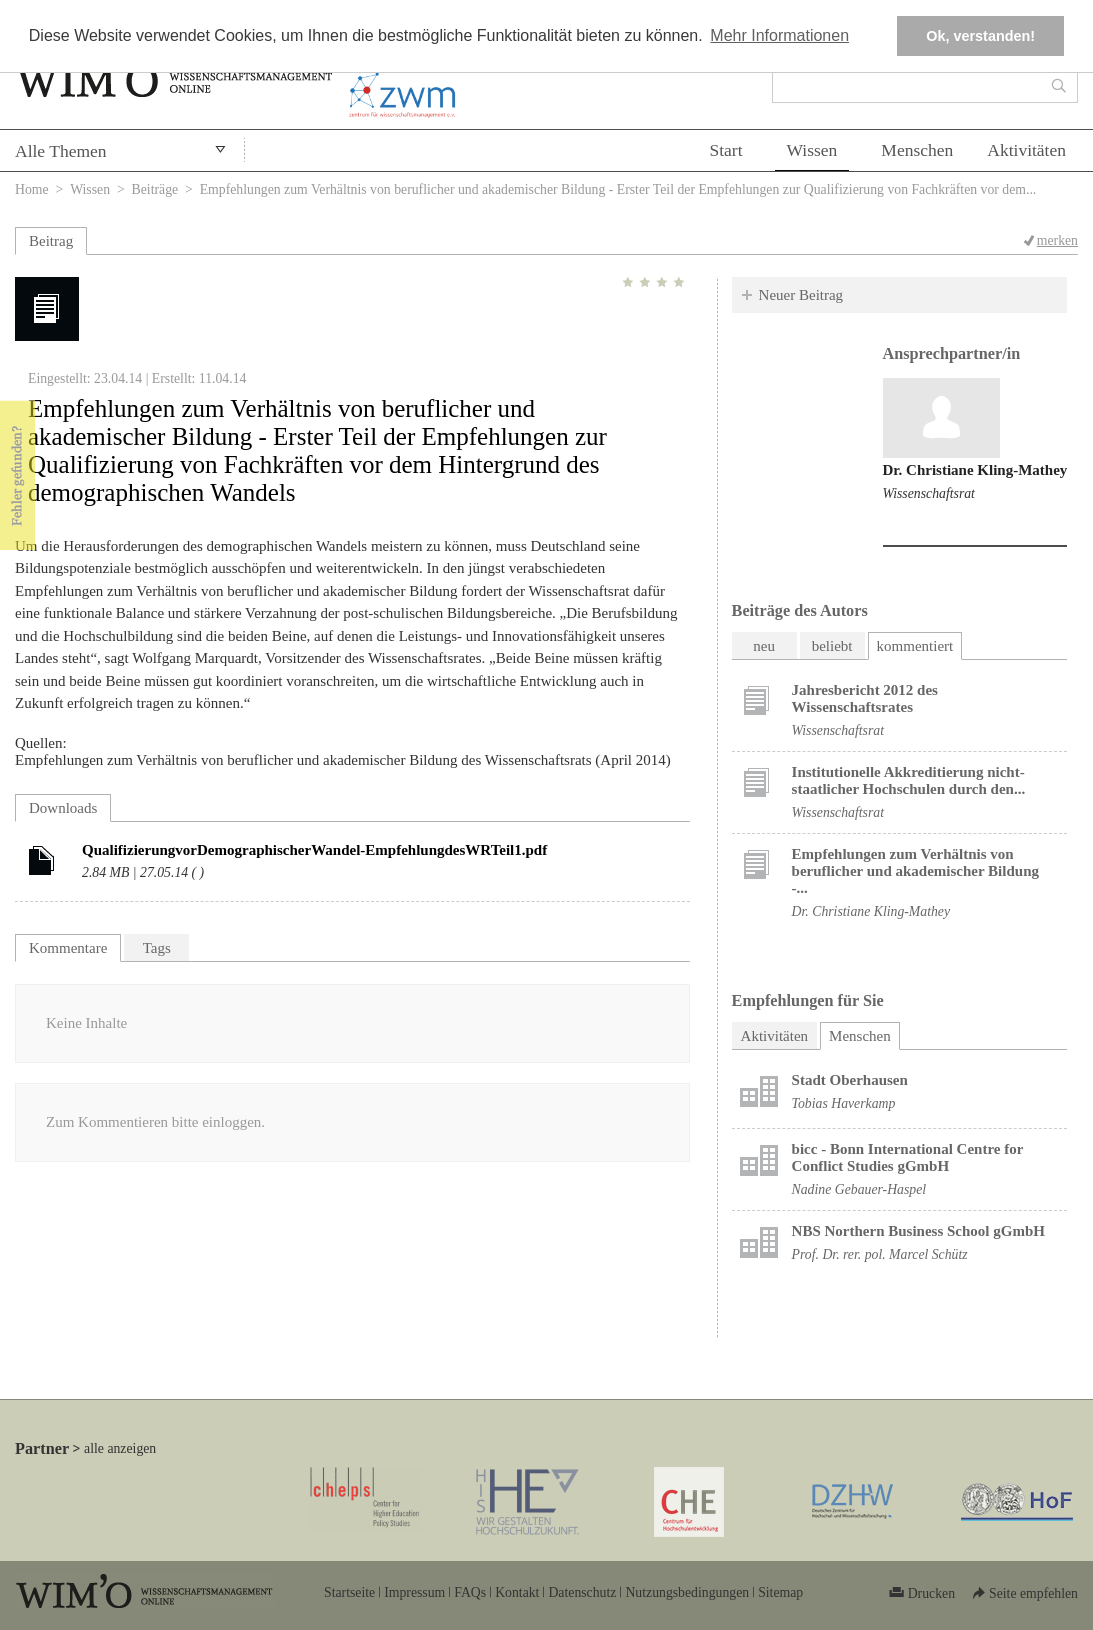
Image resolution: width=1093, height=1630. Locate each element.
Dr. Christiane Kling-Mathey (975, 470)
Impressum (414, 1592)
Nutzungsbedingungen (687, 1592)
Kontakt (517, 1592)
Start (725, 150)
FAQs (470, 1592)
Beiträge (155, 189)
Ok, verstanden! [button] (980, 36)
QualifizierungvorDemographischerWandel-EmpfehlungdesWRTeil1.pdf (314, 850)
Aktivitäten (1026, 150)
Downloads (63, 808)
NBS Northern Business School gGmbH (918, 1231)
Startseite (349, 1592)
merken (1057, 240)
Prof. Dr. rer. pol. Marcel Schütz (880, 1254)
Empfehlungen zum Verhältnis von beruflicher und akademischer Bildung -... (915, 871)
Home (32, 189)
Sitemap (780, 1592)
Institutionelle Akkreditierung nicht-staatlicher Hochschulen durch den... (909, 780)
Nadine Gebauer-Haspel (859, 1189)
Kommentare (68, 948)
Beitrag (51, 241)
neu (764, 646)
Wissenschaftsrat (929, 493)
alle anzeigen (120, 1448)
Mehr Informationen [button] (779, 35)
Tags (157, 948)
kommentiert (915, 646)
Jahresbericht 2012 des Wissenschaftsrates (865, 698)
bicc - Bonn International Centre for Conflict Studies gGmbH (908, 1157)
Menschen (917, 150)
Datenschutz (582, 1592)
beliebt (832, 646)
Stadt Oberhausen (850, 1080)
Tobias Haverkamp (844, 1103)
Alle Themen (61, 151)
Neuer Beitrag (801, 295)
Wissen (812, 150)
